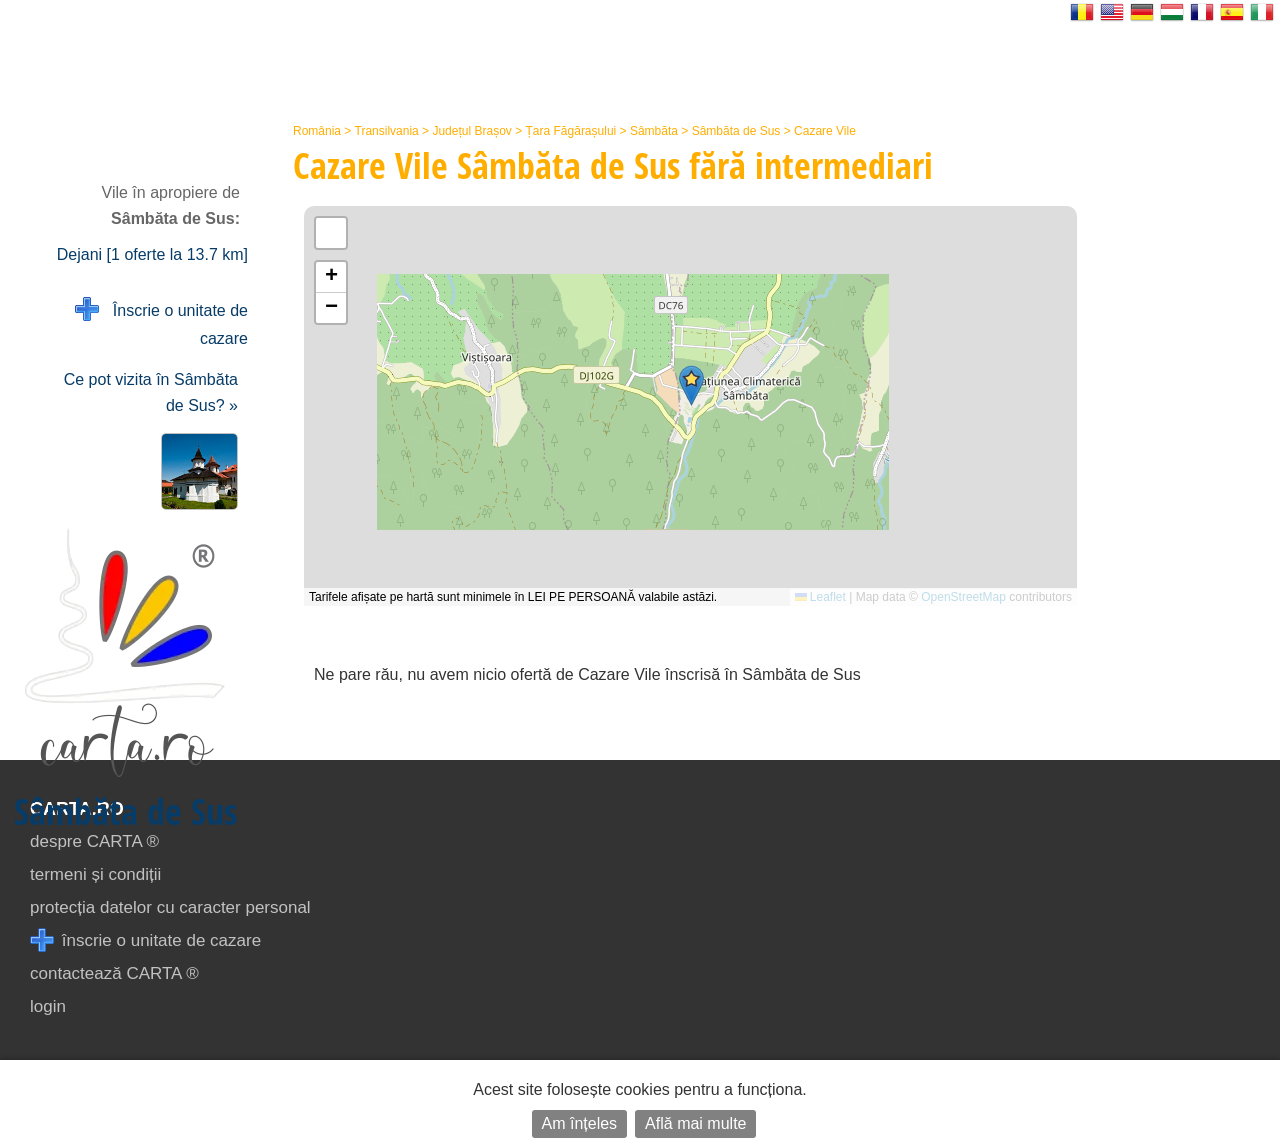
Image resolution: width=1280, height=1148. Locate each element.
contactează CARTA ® (114, 973)
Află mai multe (695, 1123)
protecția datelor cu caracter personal (170, 907)
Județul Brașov (471, 131)
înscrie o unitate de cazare (145, 940)
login (48, 1006)
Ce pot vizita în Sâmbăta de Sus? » (151, 392)
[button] (691, 385)
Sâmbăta (654, 131)
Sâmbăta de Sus (736, 131)
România (317, 131)
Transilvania (387, 131)
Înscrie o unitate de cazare (161, 322)
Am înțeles (580, 1123)
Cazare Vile (825, 131)
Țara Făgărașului (571, 131)
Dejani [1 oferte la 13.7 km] (152, 254)
